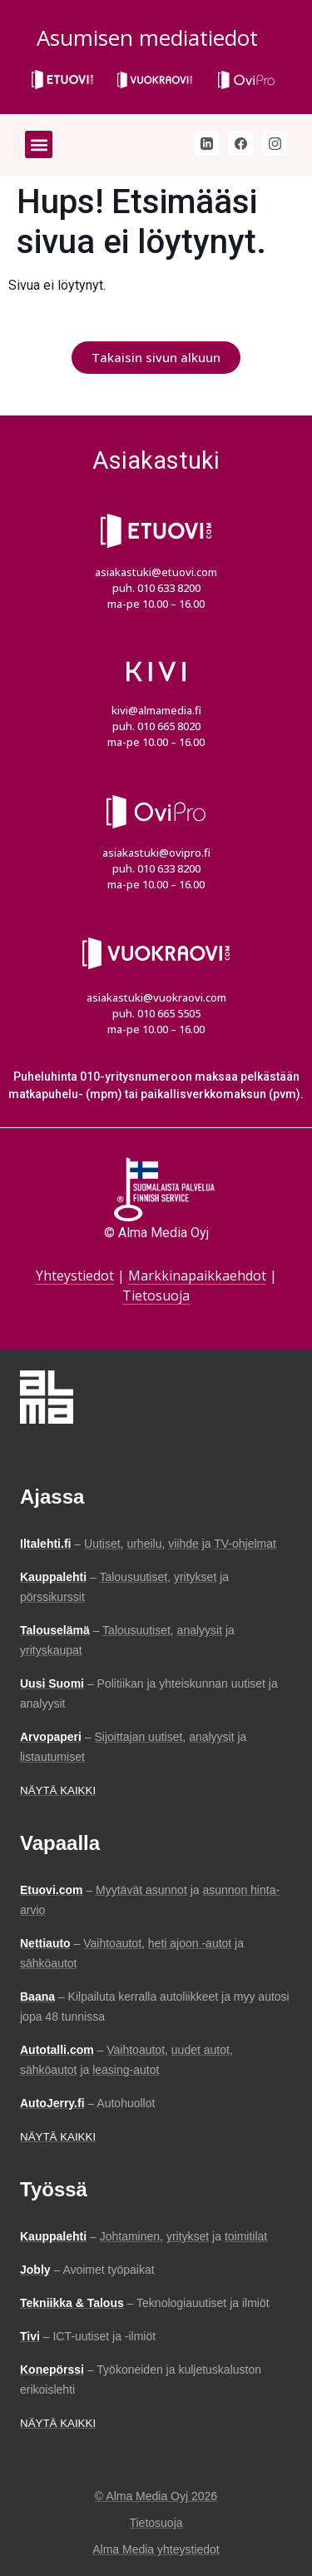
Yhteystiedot (75, 1275)
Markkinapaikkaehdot (197, 1275)
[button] (38, 144)
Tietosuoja (156, 1295)
